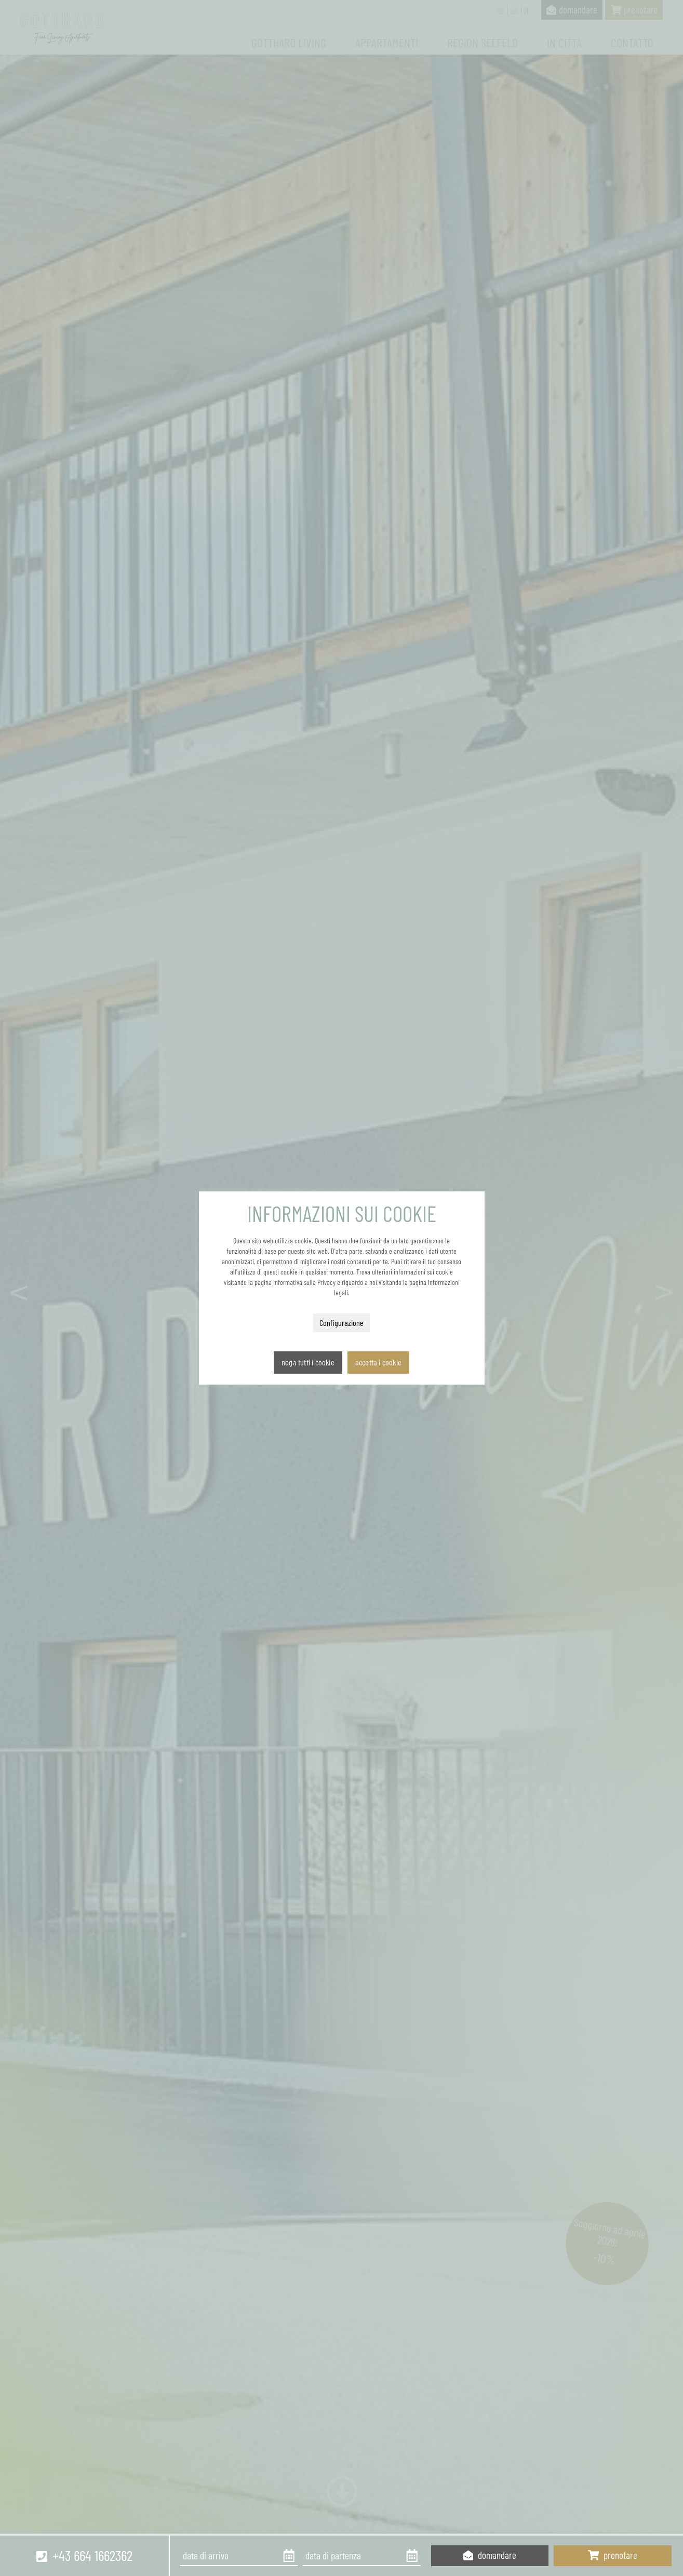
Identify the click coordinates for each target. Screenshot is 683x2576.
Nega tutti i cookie (308, 1362)
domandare (489, 2555)
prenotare (612, 2555)
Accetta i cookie (378, 1362)
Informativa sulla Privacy (304, 1282)
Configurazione (341, 1322)
